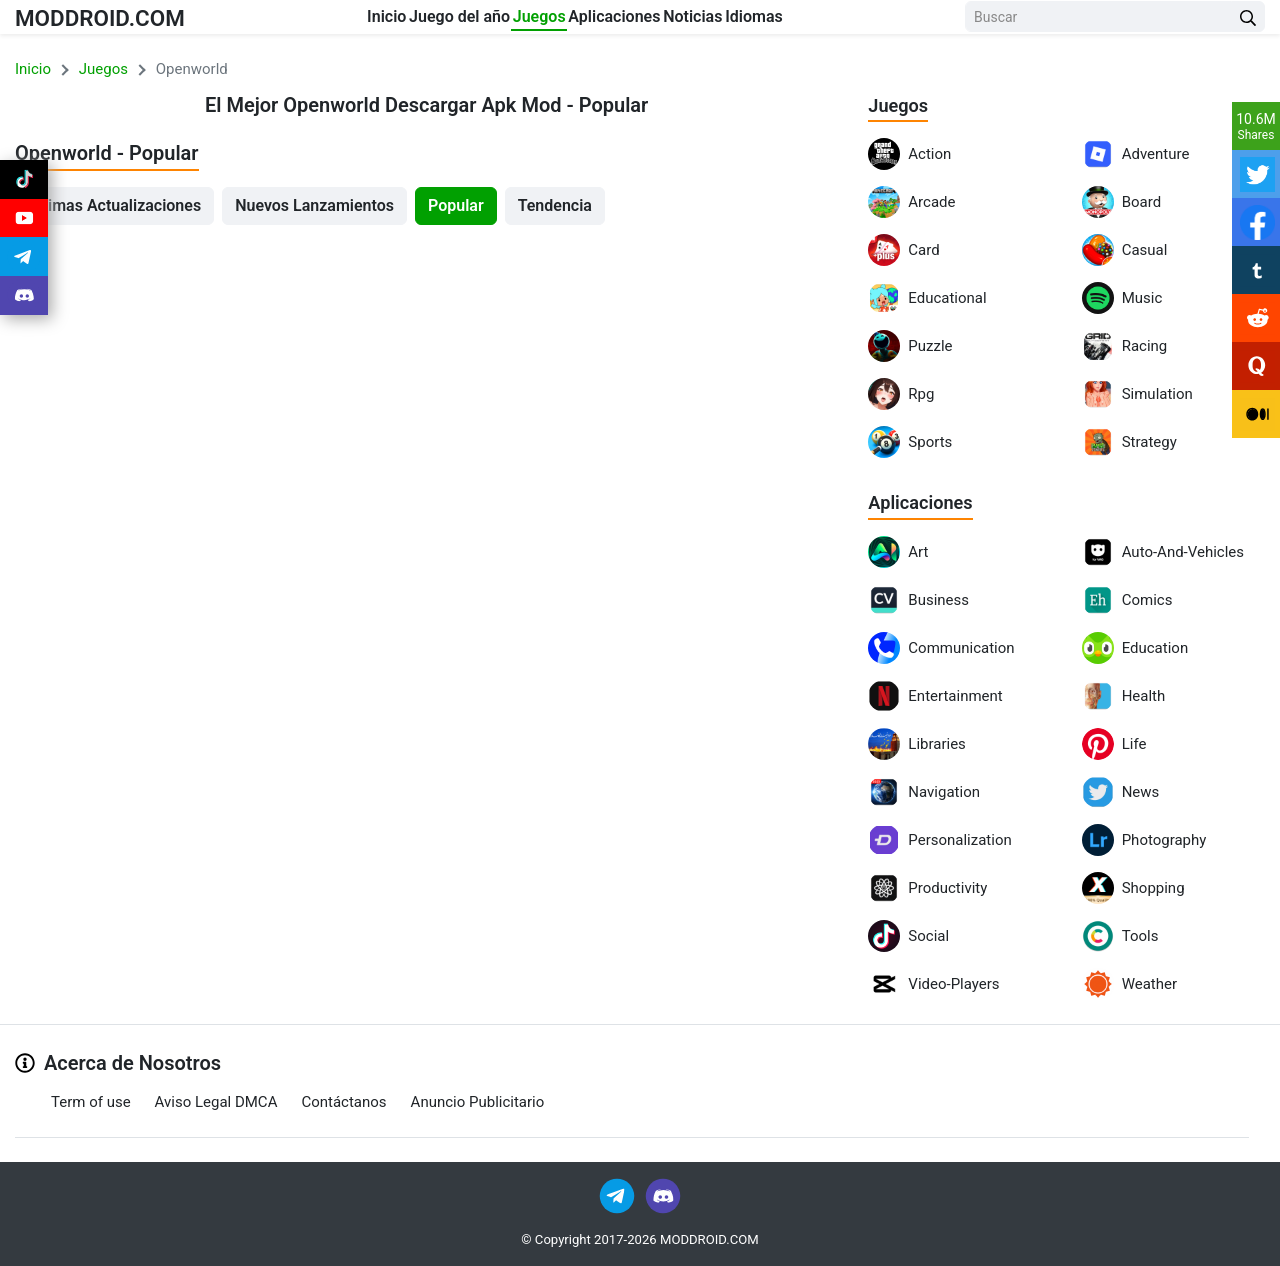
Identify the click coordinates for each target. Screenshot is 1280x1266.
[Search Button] (1248, 22)
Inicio (314, 21)
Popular (456, 205)
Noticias (769, 21)
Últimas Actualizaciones (114, 205)
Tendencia (555, 205)
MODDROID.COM (121, 21)
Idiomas (868, 21)
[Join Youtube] (24, 232)
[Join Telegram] (618, 1195)
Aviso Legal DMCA (216, 1102)
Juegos (541, 21)
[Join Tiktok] (24, 184)
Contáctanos (343, 1102)
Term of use (91, 1102)
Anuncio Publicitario (478, 1102)
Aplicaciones (654, 21)
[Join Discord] (663, 1195)
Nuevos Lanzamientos (314, 205)
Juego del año (424, 21)
